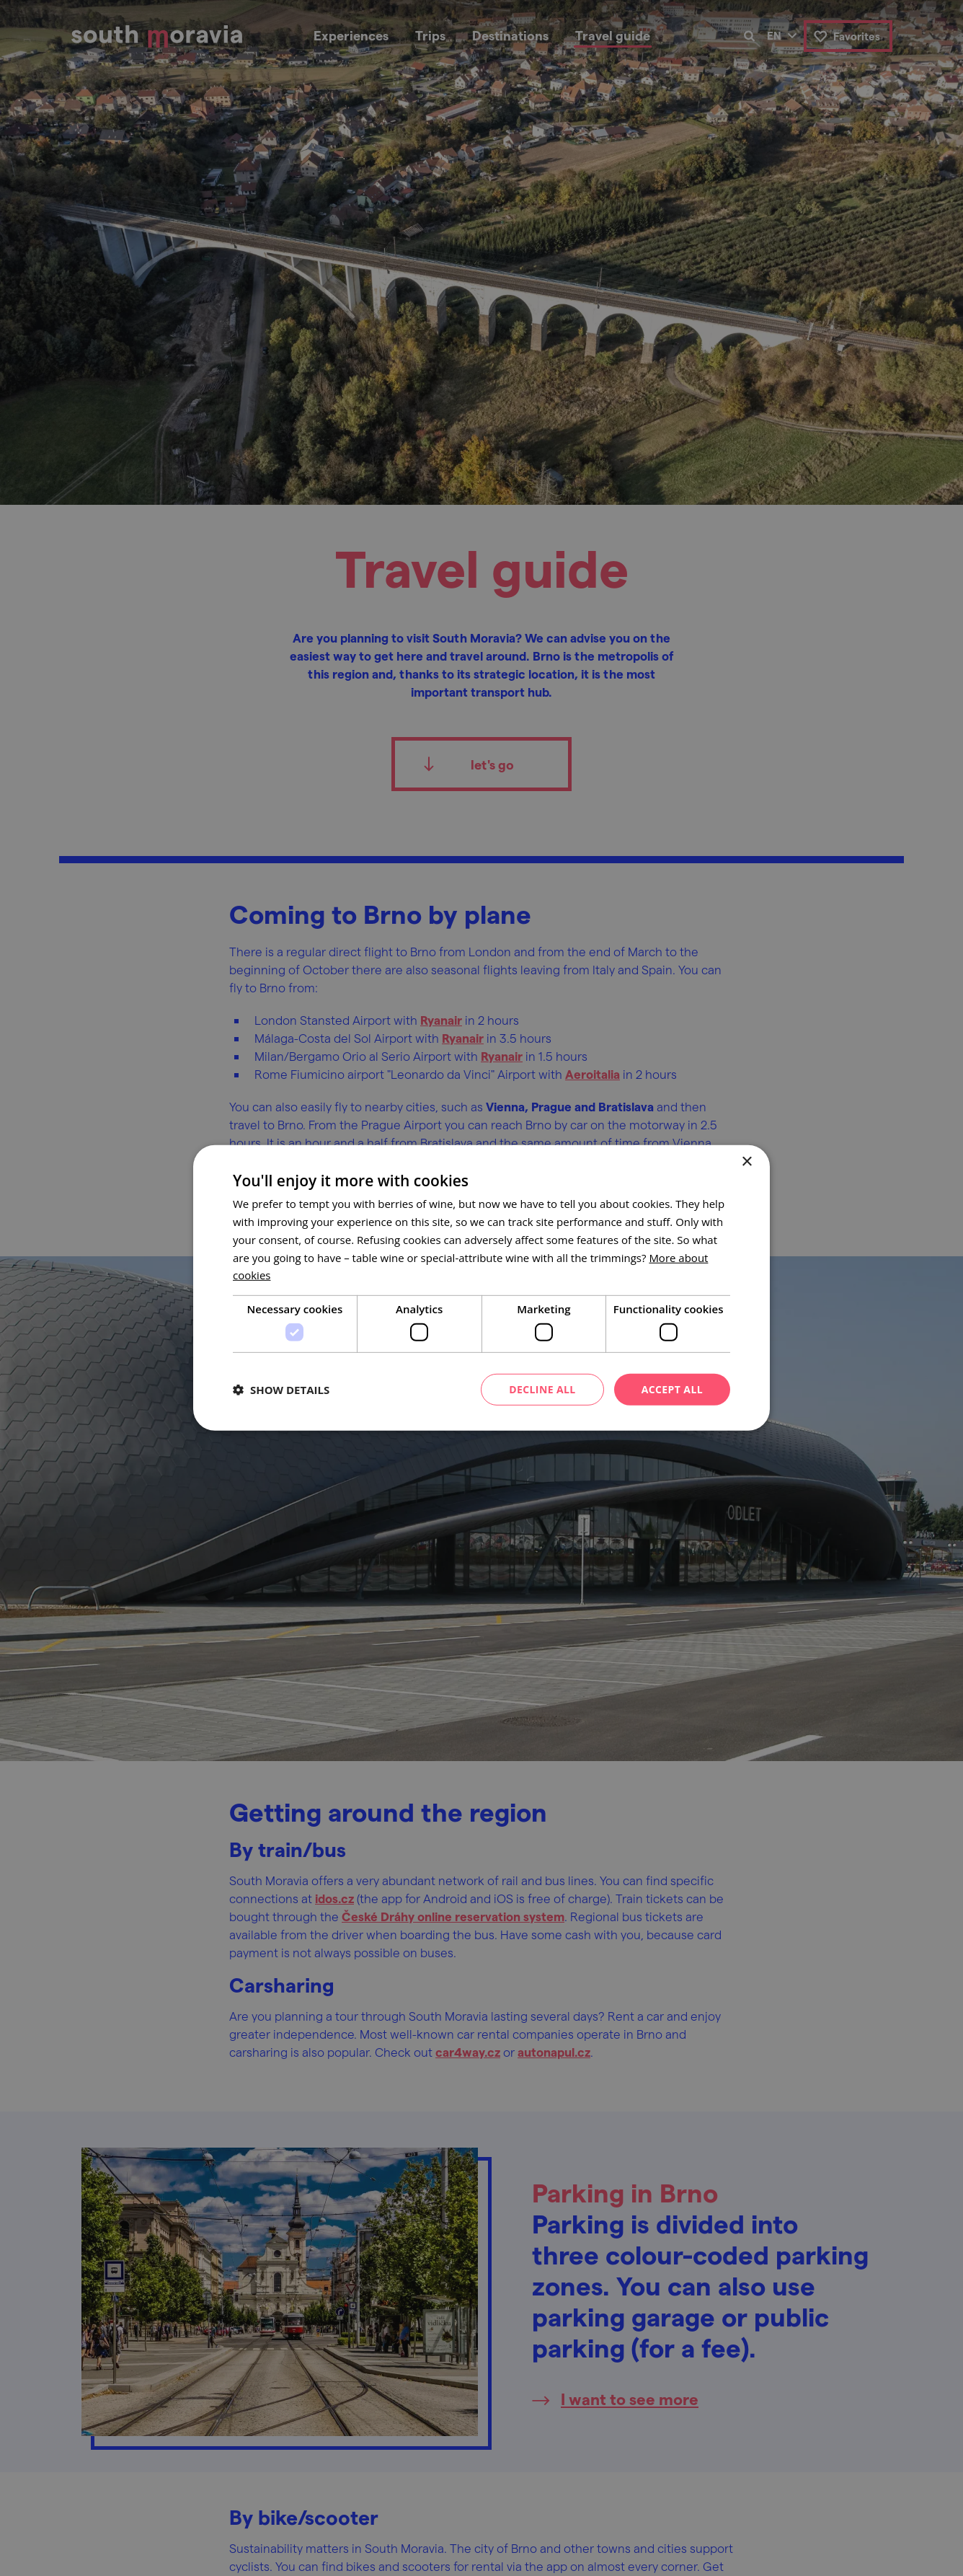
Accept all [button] (672, 1388)
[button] (281, 1389)
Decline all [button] (542, 1388)
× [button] (746, 1162)
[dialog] (481, 1288)
